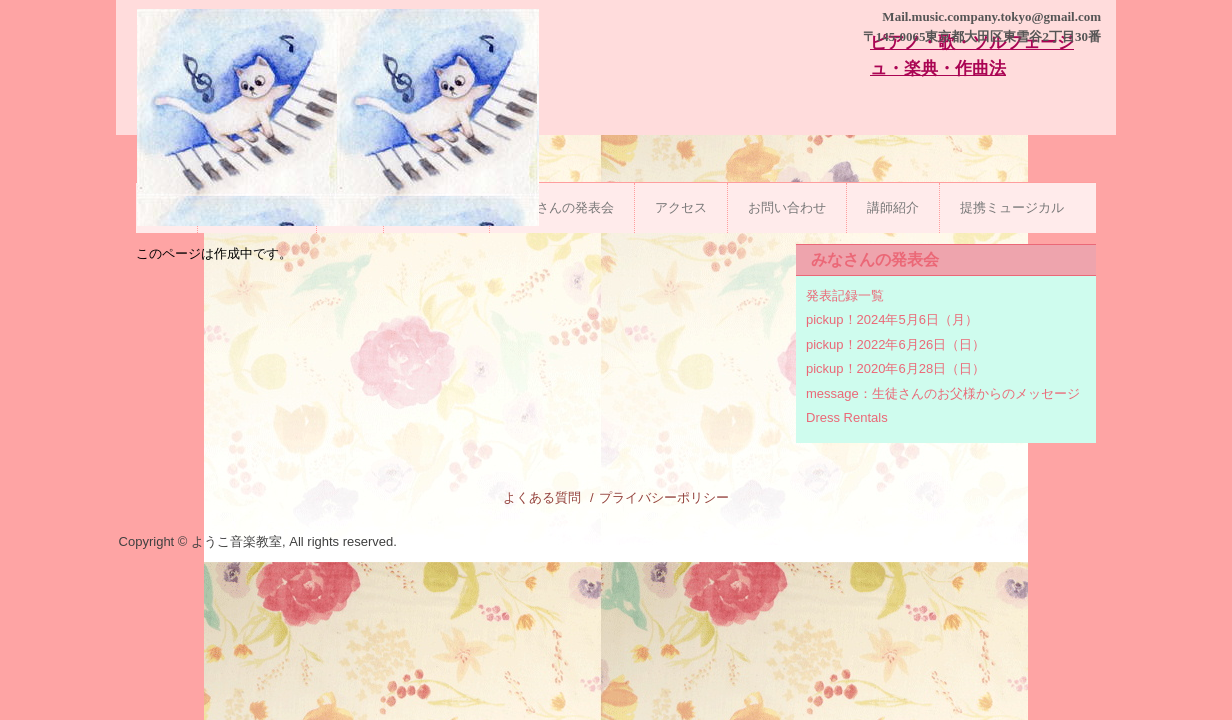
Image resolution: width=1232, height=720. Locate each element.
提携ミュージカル (1012, 207)
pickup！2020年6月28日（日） (895, 368)
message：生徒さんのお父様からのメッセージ (943, 393)
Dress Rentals (847, 417)
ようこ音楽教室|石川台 (338, 147)
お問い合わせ (787, 207)
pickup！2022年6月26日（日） (895, 344)
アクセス (681, 207)
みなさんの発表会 (562, 207)
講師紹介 (893, 207)
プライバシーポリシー (664, 497)
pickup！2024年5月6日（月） (892, 319)
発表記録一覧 (845, 295)
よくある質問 (542, 497)
